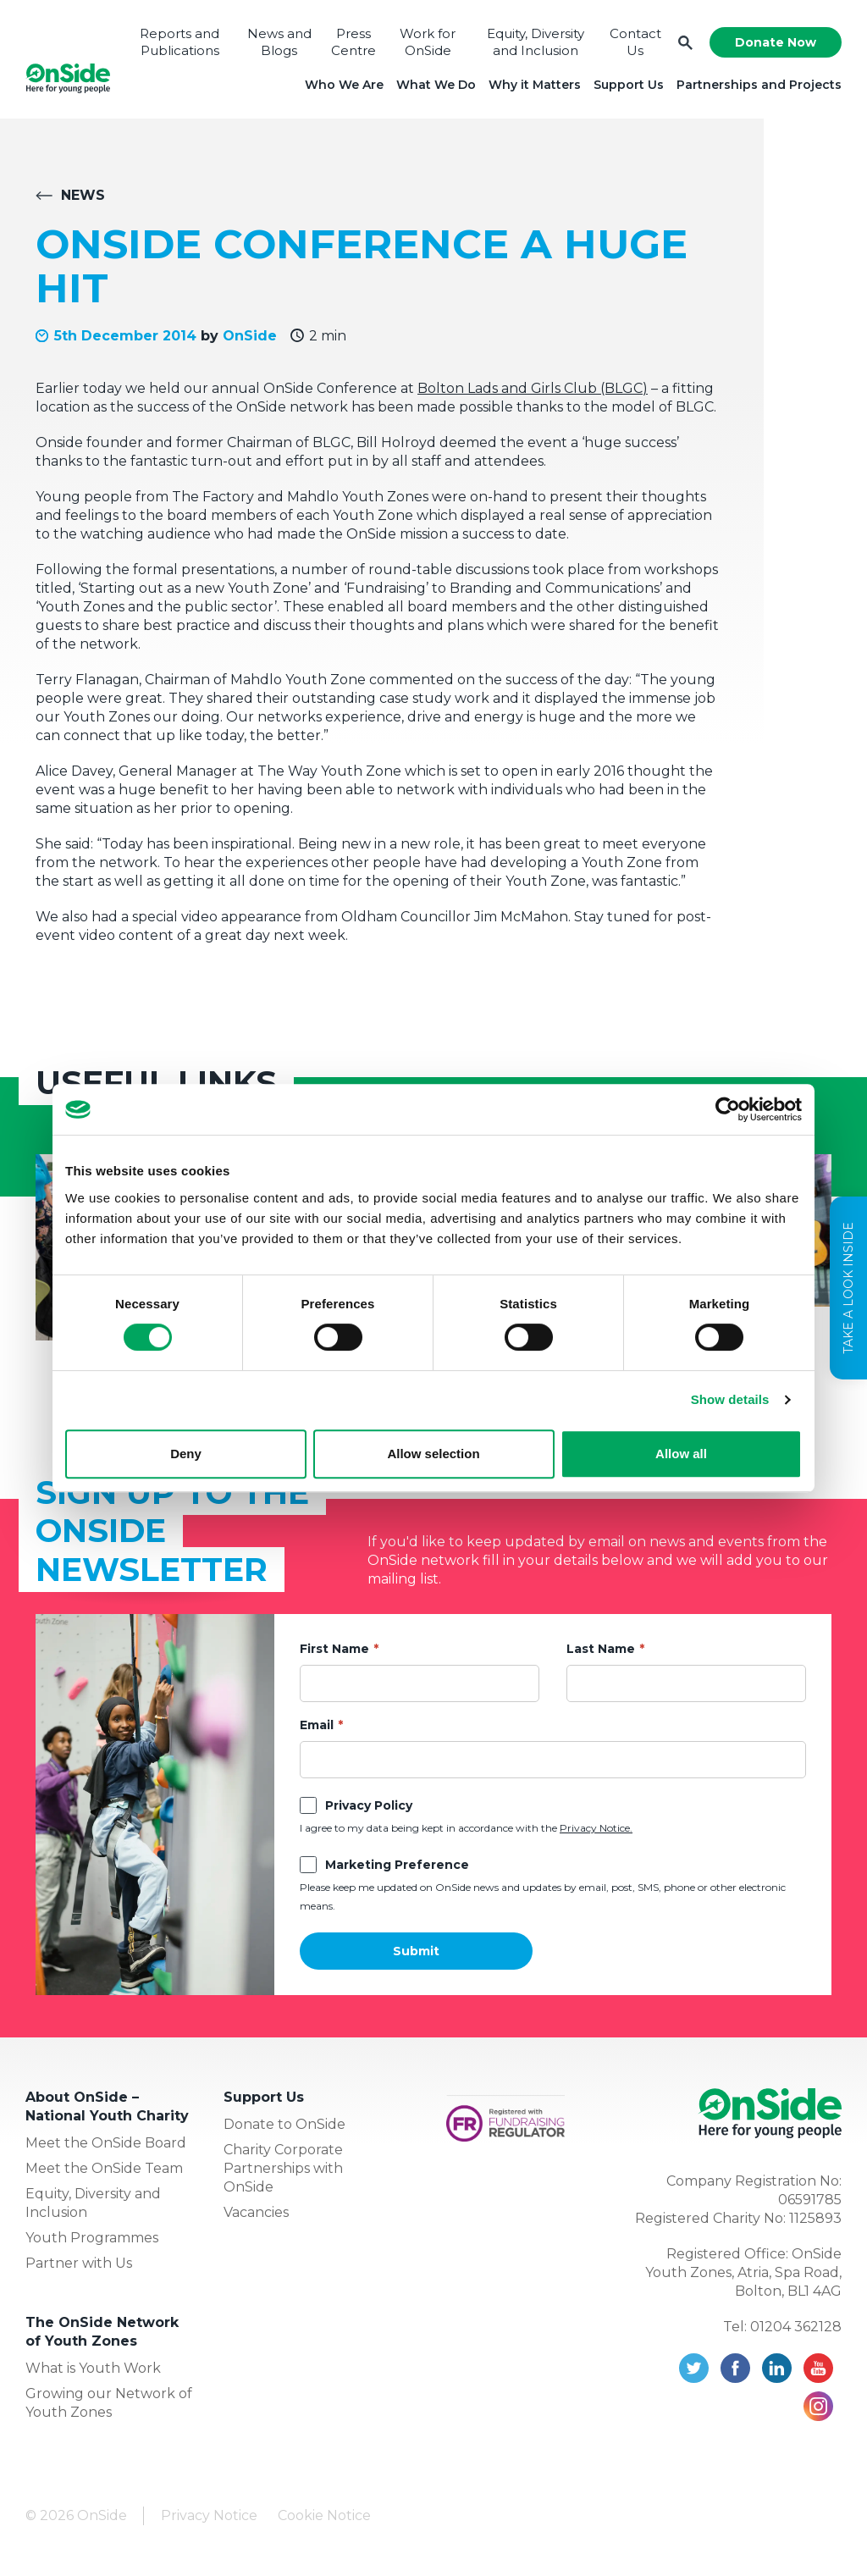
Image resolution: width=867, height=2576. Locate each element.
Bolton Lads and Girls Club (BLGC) (532, 388)
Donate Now (775, 42)
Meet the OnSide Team (104, 2168)
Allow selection (433, 1453)
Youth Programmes (91, 2238)
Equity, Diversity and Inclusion (535, 41)
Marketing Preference (397, 1864)
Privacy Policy (368, 1805)
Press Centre (353, 41)
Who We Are (344, 84)
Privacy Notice (209, 2515)
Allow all (681, 1453)
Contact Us (635, 41)
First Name (334, 1648)
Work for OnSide (428, 41)
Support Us (629, 84)
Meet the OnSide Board (105, 2143)
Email (317, 1725)
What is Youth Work (93, 2368)
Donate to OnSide (284, 2124)
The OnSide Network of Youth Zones (102, 2331)
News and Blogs (279, 41)
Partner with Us (78, 2263)
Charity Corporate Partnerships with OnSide (283, 2168)
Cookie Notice (324, 2515)
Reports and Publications (179, 41)
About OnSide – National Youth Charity (107, 2106)
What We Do (436, 84)
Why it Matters (535, 84)
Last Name (600, 1648)
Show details (730, 1399)
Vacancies (256, 2212)
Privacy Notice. (596, 1827)
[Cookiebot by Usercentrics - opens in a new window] (728, 1109)
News (83, 195)
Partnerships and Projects (759, 84)
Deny (186, 1453)
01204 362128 (796, 2327)
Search (685, 42)
